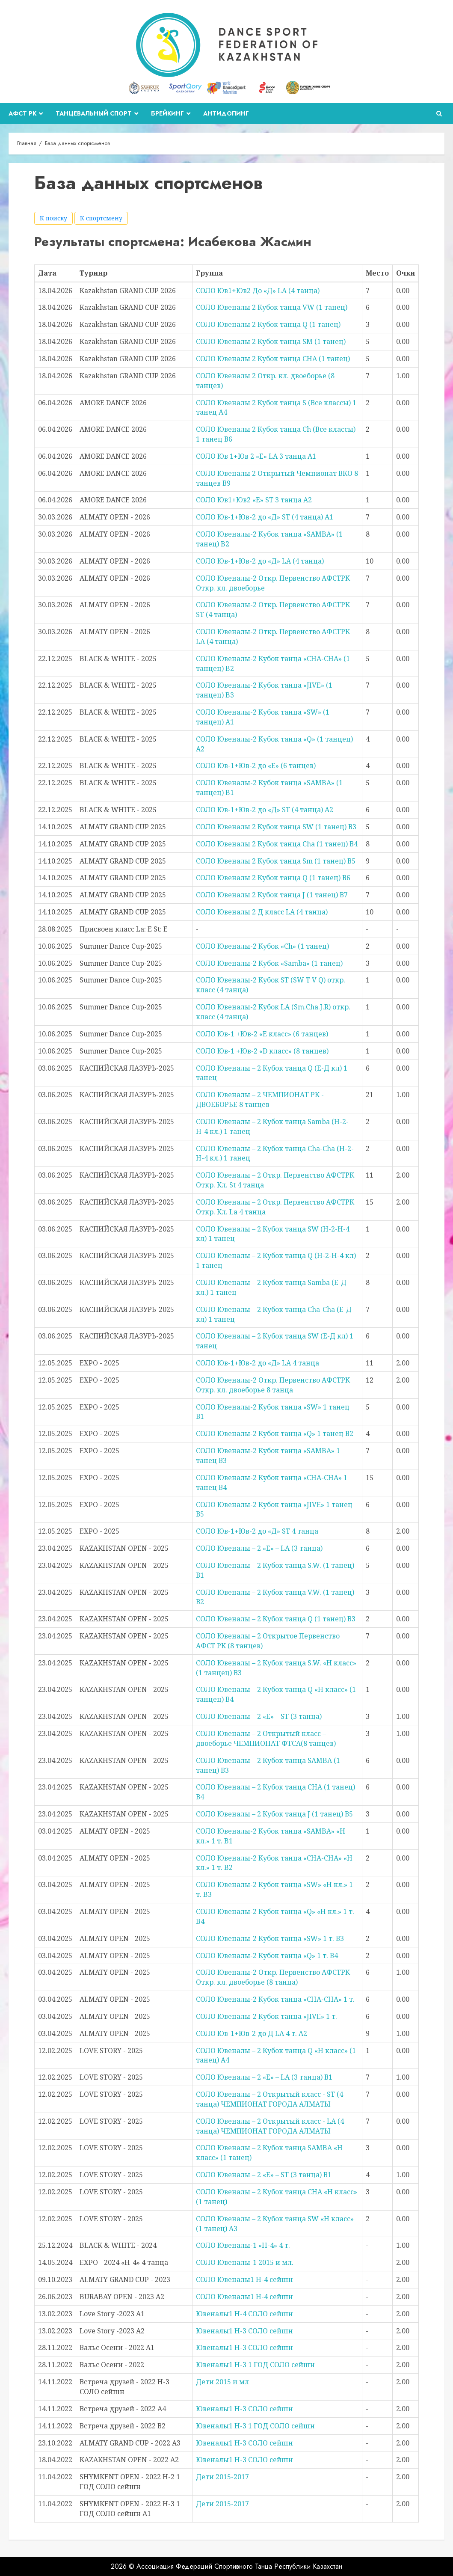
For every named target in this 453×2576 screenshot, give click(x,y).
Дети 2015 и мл (222, 2381)
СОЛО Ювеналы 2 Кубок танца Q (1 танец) (268, 324)
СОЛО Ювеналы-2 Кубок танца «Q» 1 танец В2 (274, 1433)
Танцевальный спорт (94, 113)
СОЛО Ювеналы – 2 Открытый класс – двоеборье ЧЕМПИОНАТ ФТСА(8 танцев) (266, 1738)
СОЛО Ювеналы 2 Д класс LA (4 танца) (262, 912)
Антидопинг (226, 113)
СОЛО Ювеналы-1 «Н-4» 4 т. (243, 2245)
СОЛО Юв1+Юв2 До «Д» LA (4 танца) (258, 290)
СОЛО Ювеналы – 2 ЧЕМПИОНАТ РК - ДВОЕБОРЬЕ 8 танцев (260, 1099)
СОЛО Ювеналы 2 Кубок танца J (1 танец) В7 (272, 894)
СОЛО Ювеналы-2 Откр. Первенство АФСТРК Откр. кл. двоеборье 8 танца (273, 1385)
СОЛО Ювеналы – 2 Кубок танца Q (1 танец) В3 (275, 1618)
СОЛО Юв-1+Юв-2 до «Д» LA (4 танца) (260, 561)
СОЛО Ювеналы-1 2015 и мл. (244, 2262)
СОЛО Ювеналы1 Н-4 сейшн (244, 2279)
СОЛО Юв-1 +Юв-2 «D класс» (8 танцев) (262, 1051)
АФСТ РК (22, 113)
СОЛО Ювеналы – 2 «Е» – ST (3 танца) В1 (264, 2174)
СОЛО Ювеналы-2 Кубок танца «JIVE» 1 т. (266, 2016)
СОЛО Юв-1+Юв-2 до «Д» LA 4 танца (257, 1363)
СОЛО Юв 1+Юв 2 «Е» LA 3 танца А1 (256, 456)
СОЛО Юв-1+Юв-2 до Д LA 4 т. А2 (251, 2033)
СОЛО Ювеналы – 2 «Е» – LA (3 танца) (259, 1548)
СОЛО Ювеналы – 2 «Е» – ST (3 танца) (259, 1716)
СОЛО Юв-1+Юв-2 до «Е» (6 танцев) (256, 765)
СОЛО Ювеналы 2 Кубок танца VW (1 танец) (271, 307)
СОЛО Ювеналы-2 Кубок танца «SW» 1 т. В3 (270, 1938)
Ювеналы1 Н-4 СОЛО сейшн (244, 2313)
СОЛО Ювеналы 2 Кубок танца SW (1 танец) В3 (276, 826)
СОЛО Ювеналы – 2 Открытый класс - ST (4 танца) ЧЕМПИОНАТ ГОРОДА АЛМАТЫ (269, 2099)
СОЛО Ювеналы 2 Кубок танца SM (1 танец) (271, 341)
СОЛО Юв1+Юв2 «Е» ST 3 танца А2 (254, 500)
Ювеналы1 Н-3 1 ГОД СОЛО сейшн (255, 2364)
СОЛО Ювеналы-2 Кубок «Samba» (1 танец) (269, 963)
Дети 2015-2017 (222, 2476)
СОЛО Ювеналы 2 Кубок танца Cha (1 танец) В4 (277, 844)
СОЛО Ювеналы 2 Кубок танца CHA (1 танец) (273, 358)
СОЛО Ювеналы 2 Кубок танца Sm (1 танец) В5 (275, 861)
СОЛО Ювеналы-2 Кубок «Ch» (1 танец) (262, 946)
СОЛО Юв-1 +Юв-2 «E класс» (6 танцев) (262, 1034)
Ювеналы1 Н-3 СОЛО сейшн (244, 2331)
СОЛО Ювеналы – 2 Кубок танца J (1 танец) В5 (274, 1814)
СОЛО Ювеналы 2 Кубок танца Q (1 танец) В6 (273, 877)
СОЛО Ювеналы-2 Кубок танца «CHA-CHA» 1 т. (275, 1999)
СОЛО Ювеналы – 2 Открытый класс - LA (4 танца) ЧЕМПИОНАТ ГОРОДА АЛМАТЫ (270, 2126)
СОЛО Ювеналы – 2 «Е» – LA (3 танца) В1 (264, 2077)
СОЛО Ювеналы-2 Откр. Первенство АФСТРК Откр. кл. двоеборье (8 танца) (273, 1977)
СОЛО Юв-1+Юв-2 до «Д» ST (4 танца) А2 (264, 809)
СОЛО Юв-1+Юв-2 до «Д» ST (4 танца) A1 (264, 517)
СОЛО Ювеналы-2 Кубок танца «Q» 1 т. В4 (267, 1955)
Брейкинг (167, 113)
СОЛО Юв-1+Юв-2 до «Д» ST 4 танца (257, 1531)
